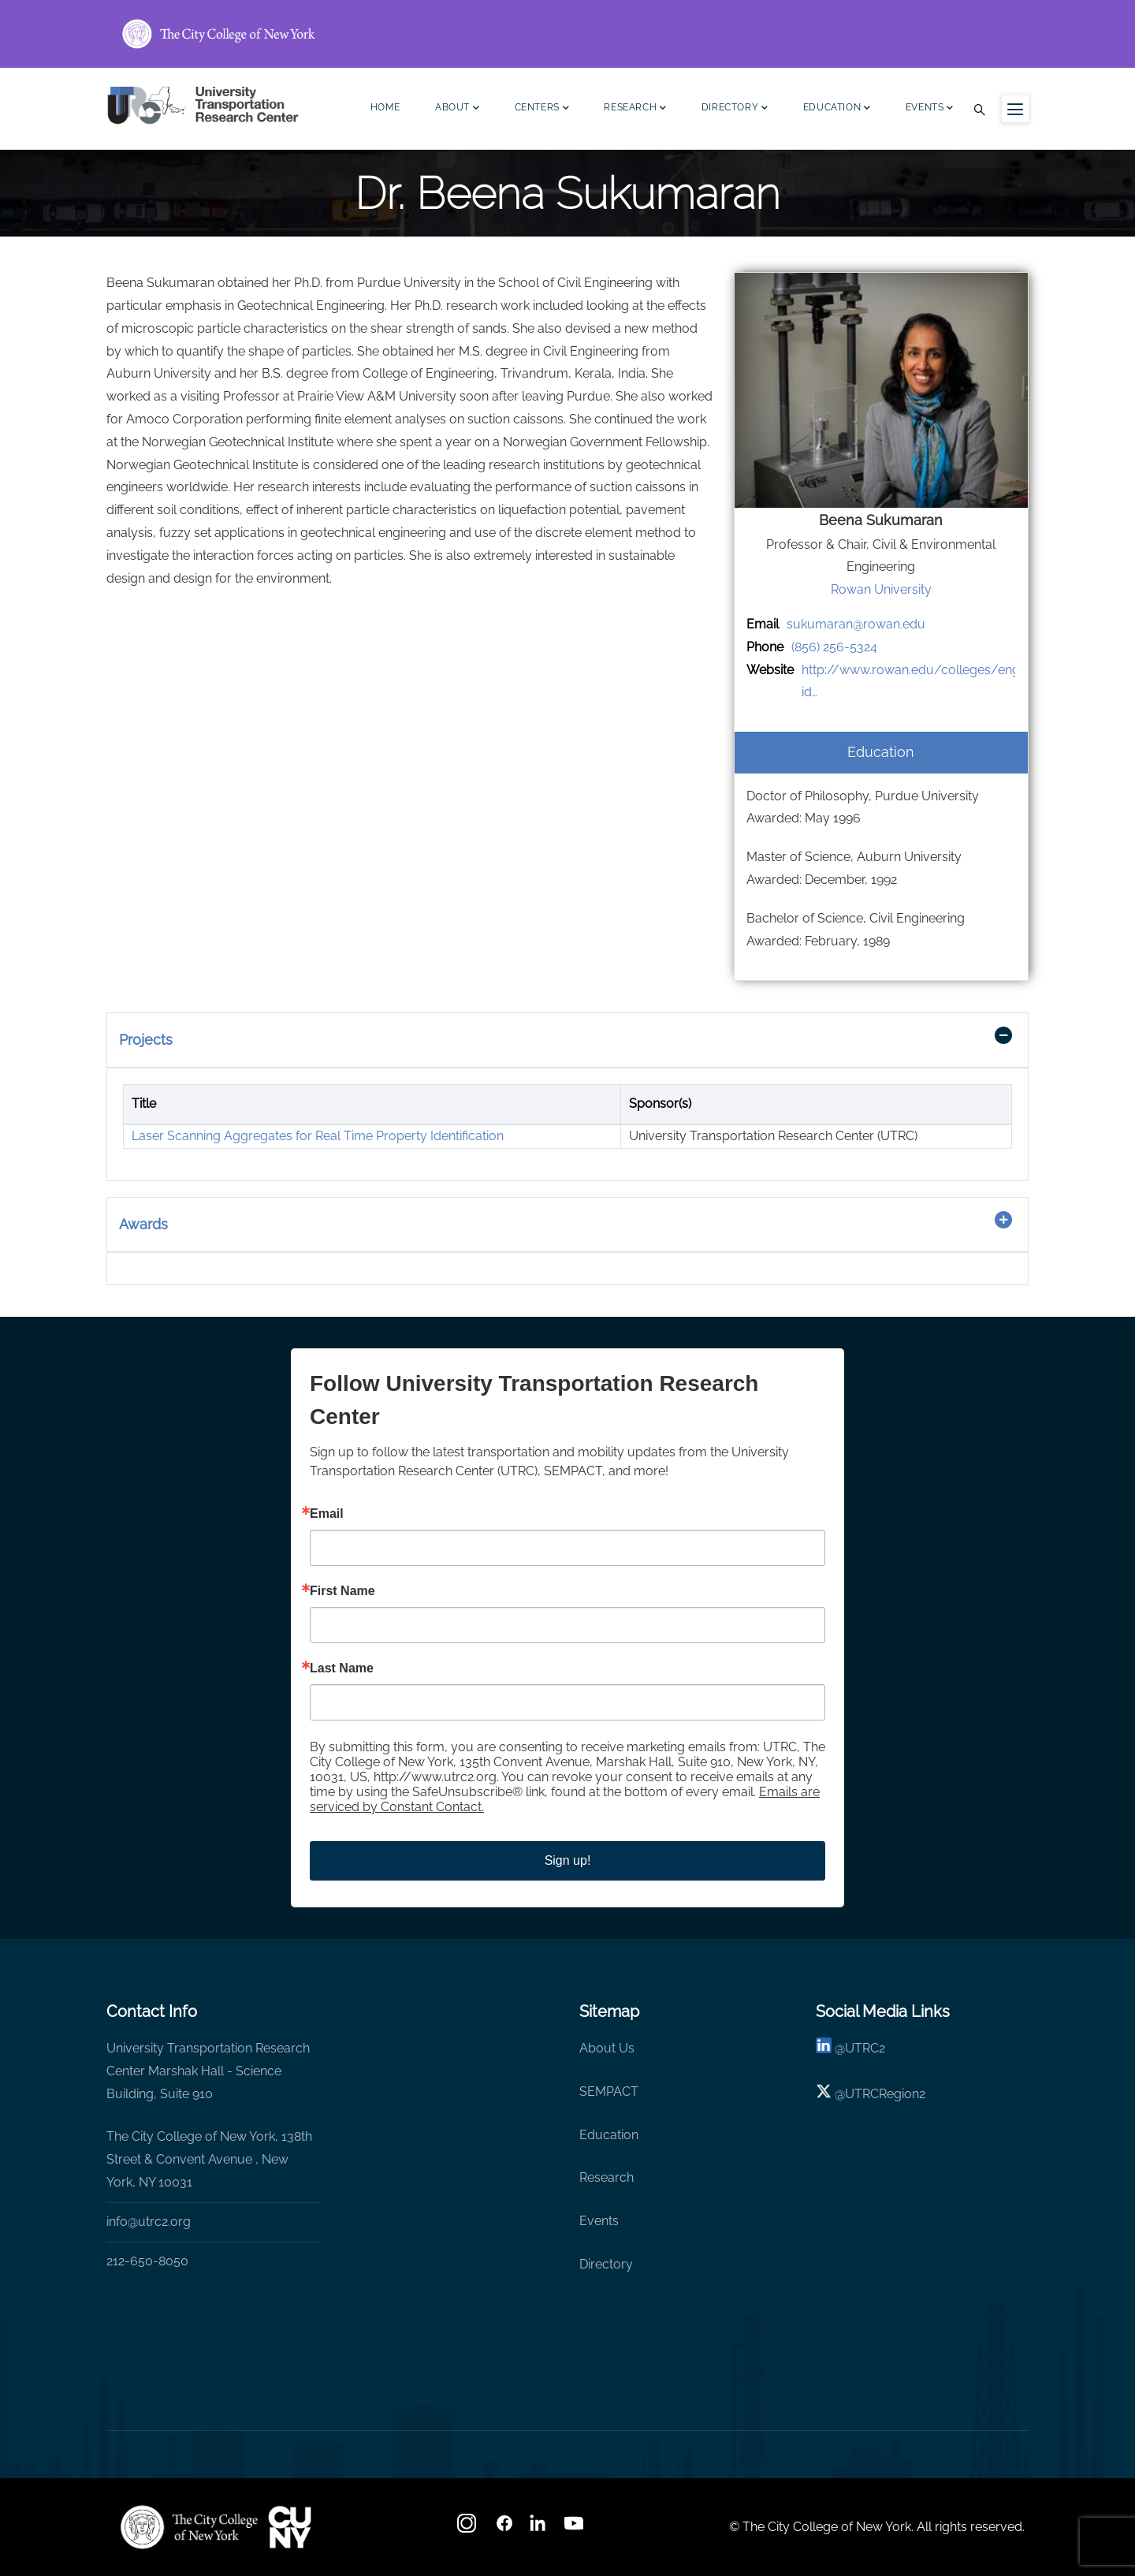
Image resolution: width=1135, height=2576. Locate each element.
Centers (542, 109)
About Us (606, 2048)
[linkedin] (824, 2048)
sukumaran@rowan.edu (856, 624)
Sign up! (568, 1860)
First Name (342, 1591)
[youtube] (575, 2528)
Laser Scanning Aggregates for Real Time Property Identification (318, 1135)
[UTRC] (189, 2527)
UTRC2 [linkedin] (865, 2048)
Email (327, 1514)
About (457, 109)
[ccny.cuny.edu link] (567, 34)
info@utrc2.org (148, 2221)
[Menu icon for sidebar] (1015, 108)
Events (930, 109)
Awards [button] (143, 1224)
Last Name (342, 1668)
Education (837, 109)
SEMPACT (608, 2091)
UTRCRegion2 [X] (885, 2093)
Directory (734, 109)
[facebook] (504, 2528)
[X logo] (824, 2093)
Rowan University (881, 589)
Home (385, 107)
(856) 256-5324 (834, 646)
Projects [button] (146, 1039)
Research (635, 109)
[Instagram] (468, 2528)
